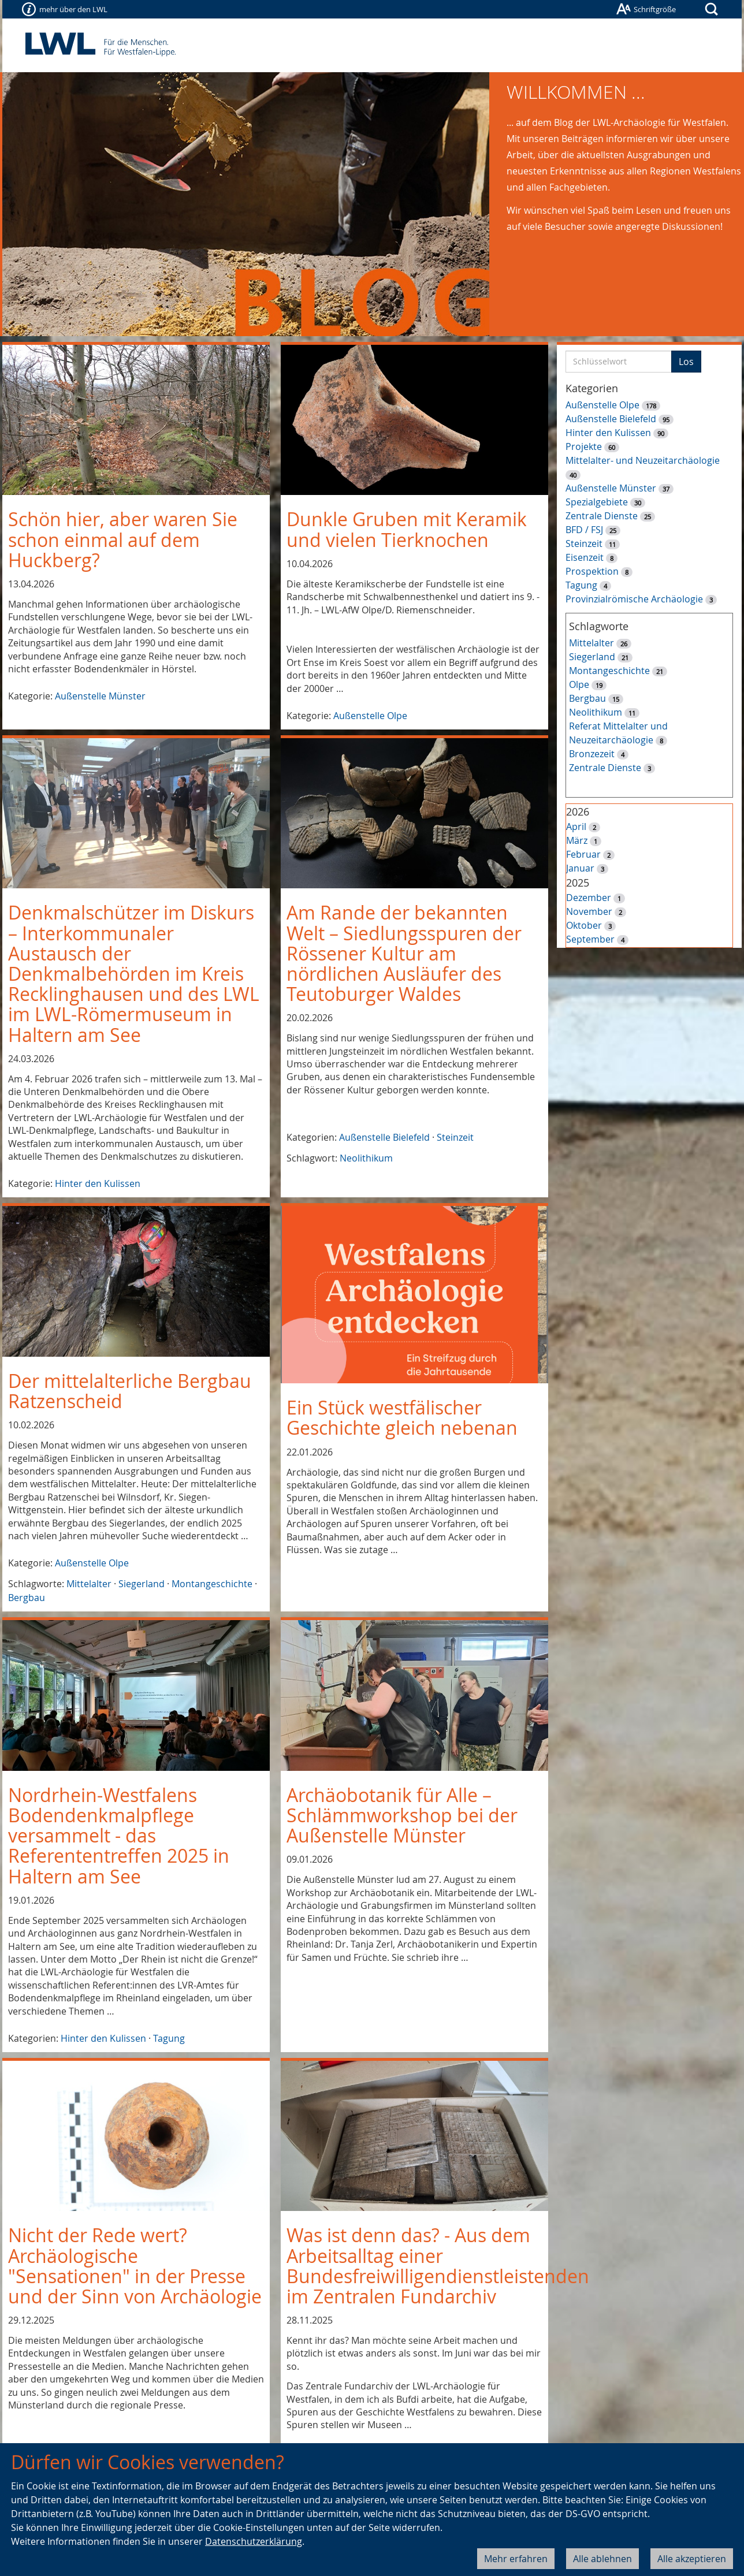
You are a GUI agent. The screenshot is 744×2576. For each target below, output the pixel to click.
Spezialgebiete (597, 502)
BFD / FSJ (584, 529)
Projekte (584, 446)
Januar (580, 868)
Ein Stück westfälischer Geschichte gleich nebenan (402, 1417)
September (590, 939)
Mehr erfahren (516, 2558)
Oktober (584, 925)
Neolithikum (366, 1158)
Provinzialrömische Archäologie (634, 599)
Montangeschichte (212, 1583)
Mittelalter (88, 1583)
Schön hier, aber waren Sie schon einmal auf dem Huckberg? (122, 539)
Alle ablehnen (602, 2558)
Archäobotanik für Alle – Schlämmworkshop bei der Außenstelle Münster (402, 1815)
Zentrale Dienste (602, 515)
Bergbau (26, 1597)
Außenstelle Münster (100, 696)
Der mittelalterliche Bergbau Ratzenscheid (129, 1390)
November (589, 911)
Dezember (588, 897)
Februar (583, 854)
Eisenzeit (585, 557)
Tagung (169, 2038)
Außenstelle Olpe (370, 715)
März (576, 840)
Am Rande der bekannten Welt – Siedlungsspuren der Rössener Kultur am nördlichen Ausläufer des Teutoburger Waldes (404, 953)
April (576, 826)
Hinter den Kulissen (97, 1183)
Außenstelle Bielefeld (384, 1137)
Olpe (579, 684)
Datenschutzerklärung (253, 2541)
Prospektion (592, 571)
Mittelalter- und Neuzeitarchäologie (643, 460)
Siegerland (141, 1583)
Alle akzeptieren (691, 2558)
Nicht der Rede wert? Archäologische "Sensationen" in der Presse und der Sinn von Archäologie (135, 2266)
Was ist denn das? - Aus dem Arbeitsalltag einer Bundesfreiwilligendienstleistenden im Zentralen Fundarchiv (438, 2266)
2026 (577, 811)
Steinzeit (455, 1137)
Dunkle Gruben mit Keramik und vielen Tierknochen (407, 529)
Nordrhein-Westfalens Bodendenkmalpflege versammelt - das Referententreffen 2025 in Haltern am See (118, 1835)
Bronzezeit (592, 753)
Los (686, 361)
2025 (577, 882)
